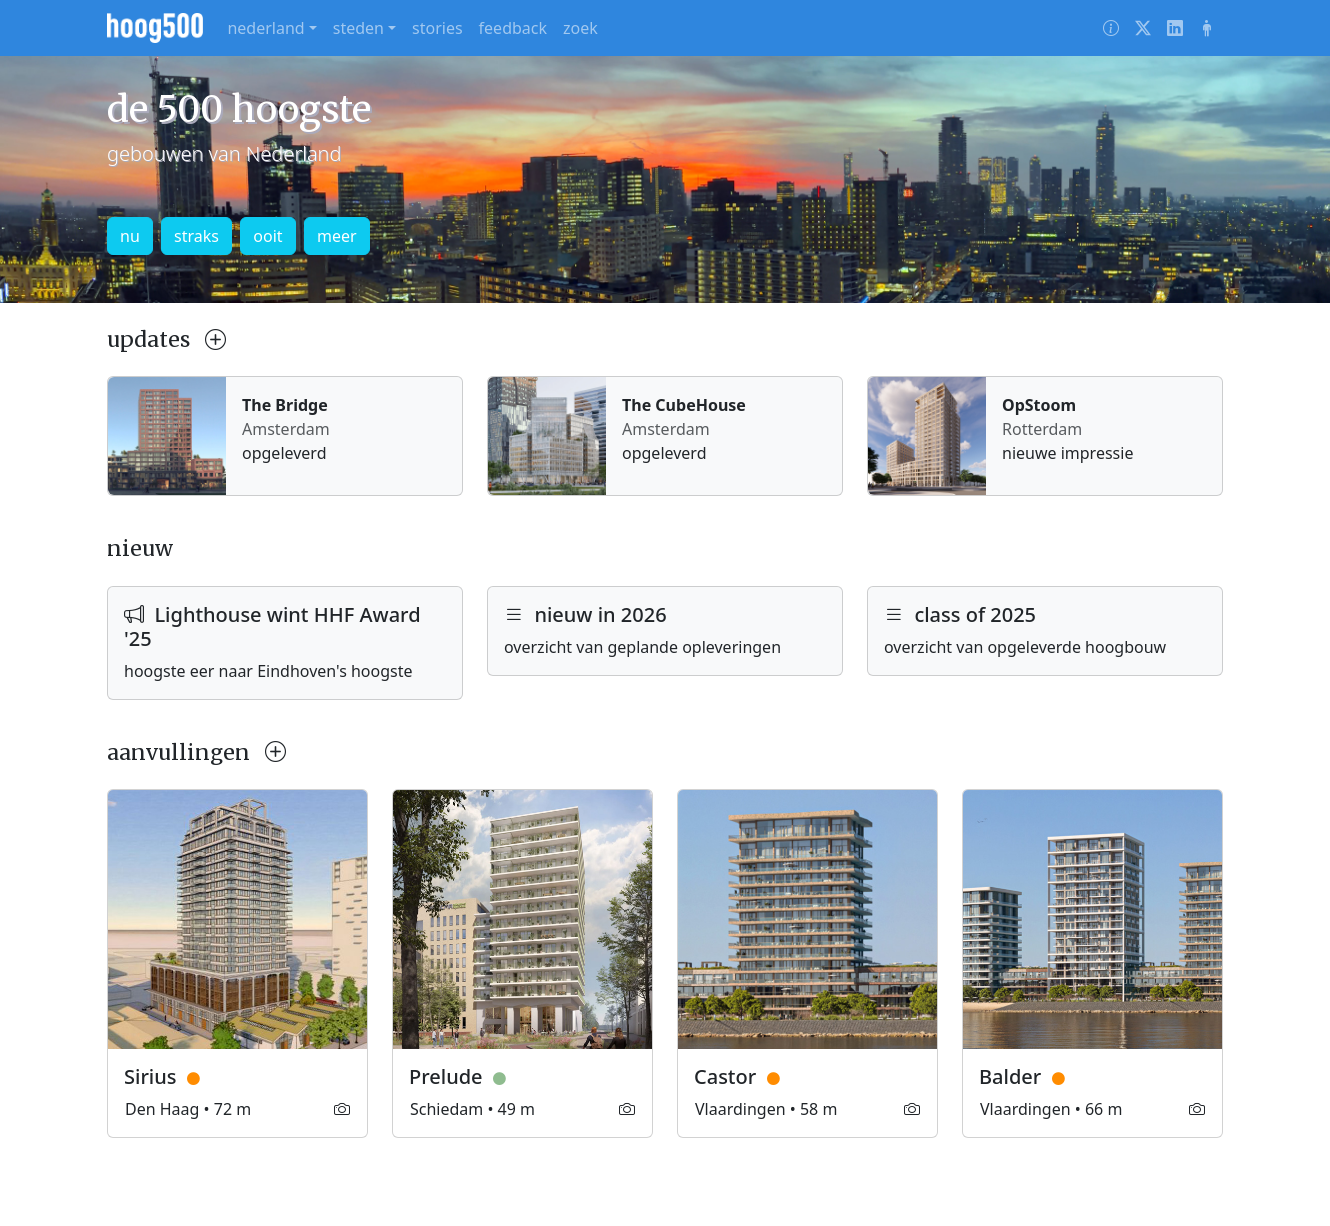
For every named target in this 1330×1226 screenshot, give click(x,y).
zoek (580, 28)
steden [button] (358, 28)
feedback (513, 28)
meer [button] (337, 236)
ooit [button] (267, 236)
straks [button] (196, 236)
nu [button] (130, 236)
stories (437, 28)
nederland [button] (265, 28)
